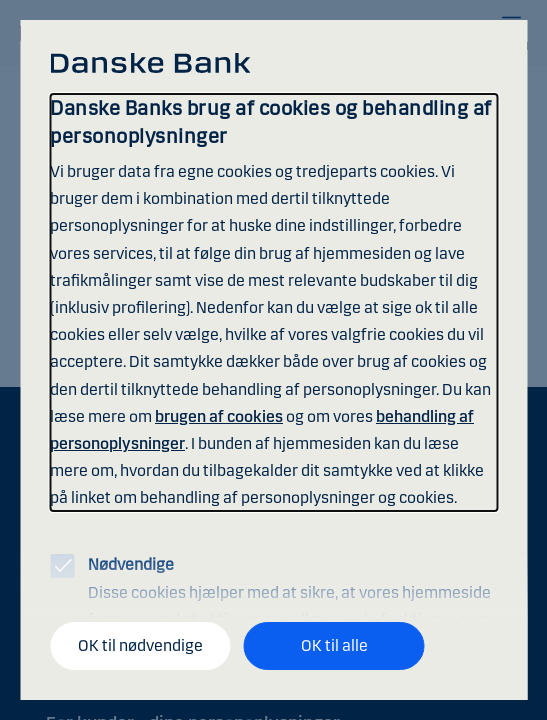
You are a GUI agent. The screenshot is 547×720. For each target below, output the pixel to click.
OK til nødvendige (140, 645)
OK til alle (334, 645)
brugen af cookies (219, 416)
